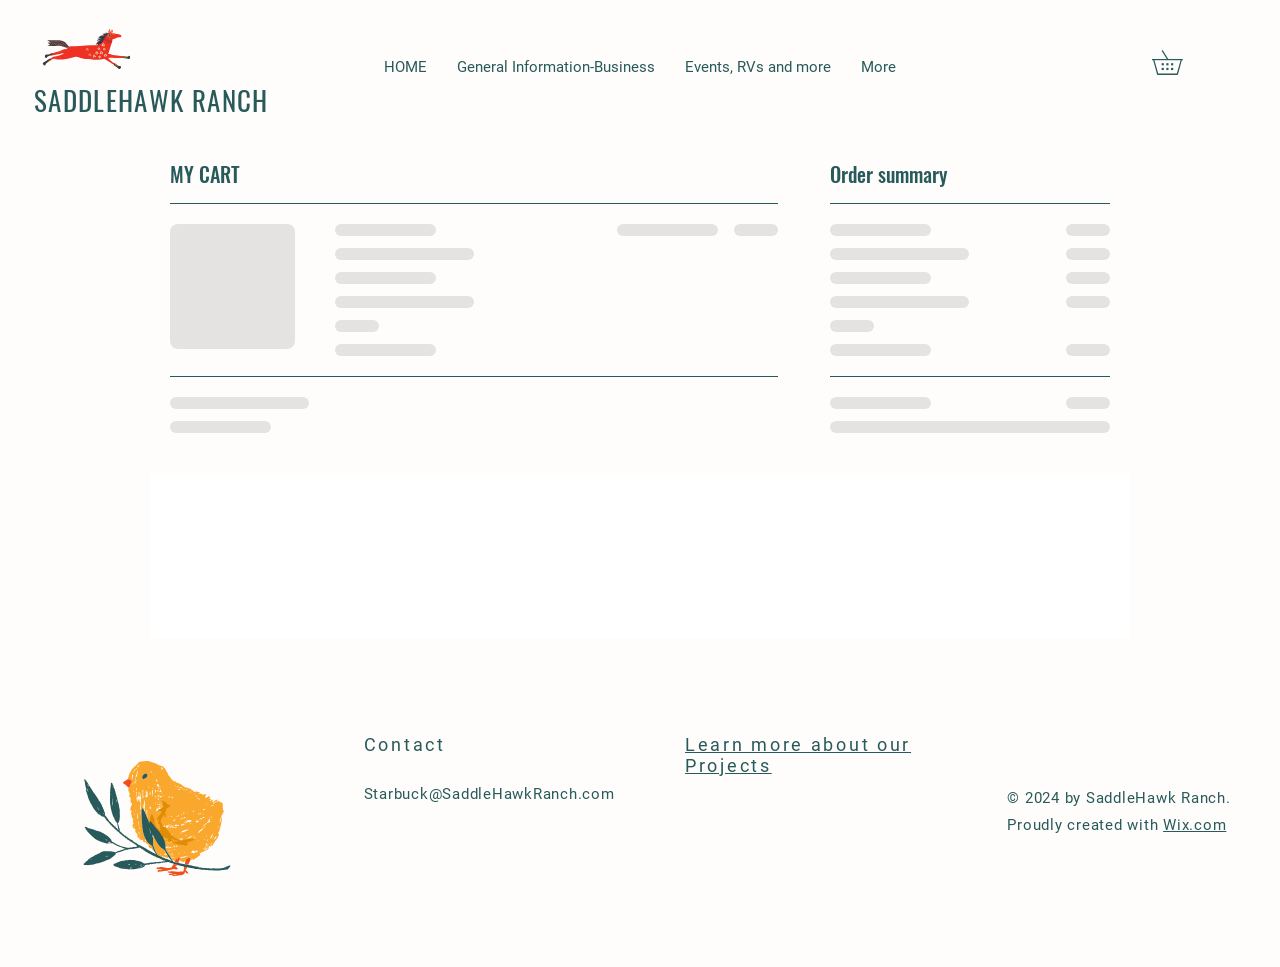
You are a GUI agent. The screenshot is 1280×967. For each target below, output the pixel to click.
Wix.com (1194, 825)
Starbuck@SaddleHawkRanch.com (489, 794)
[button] (1179, 62)
